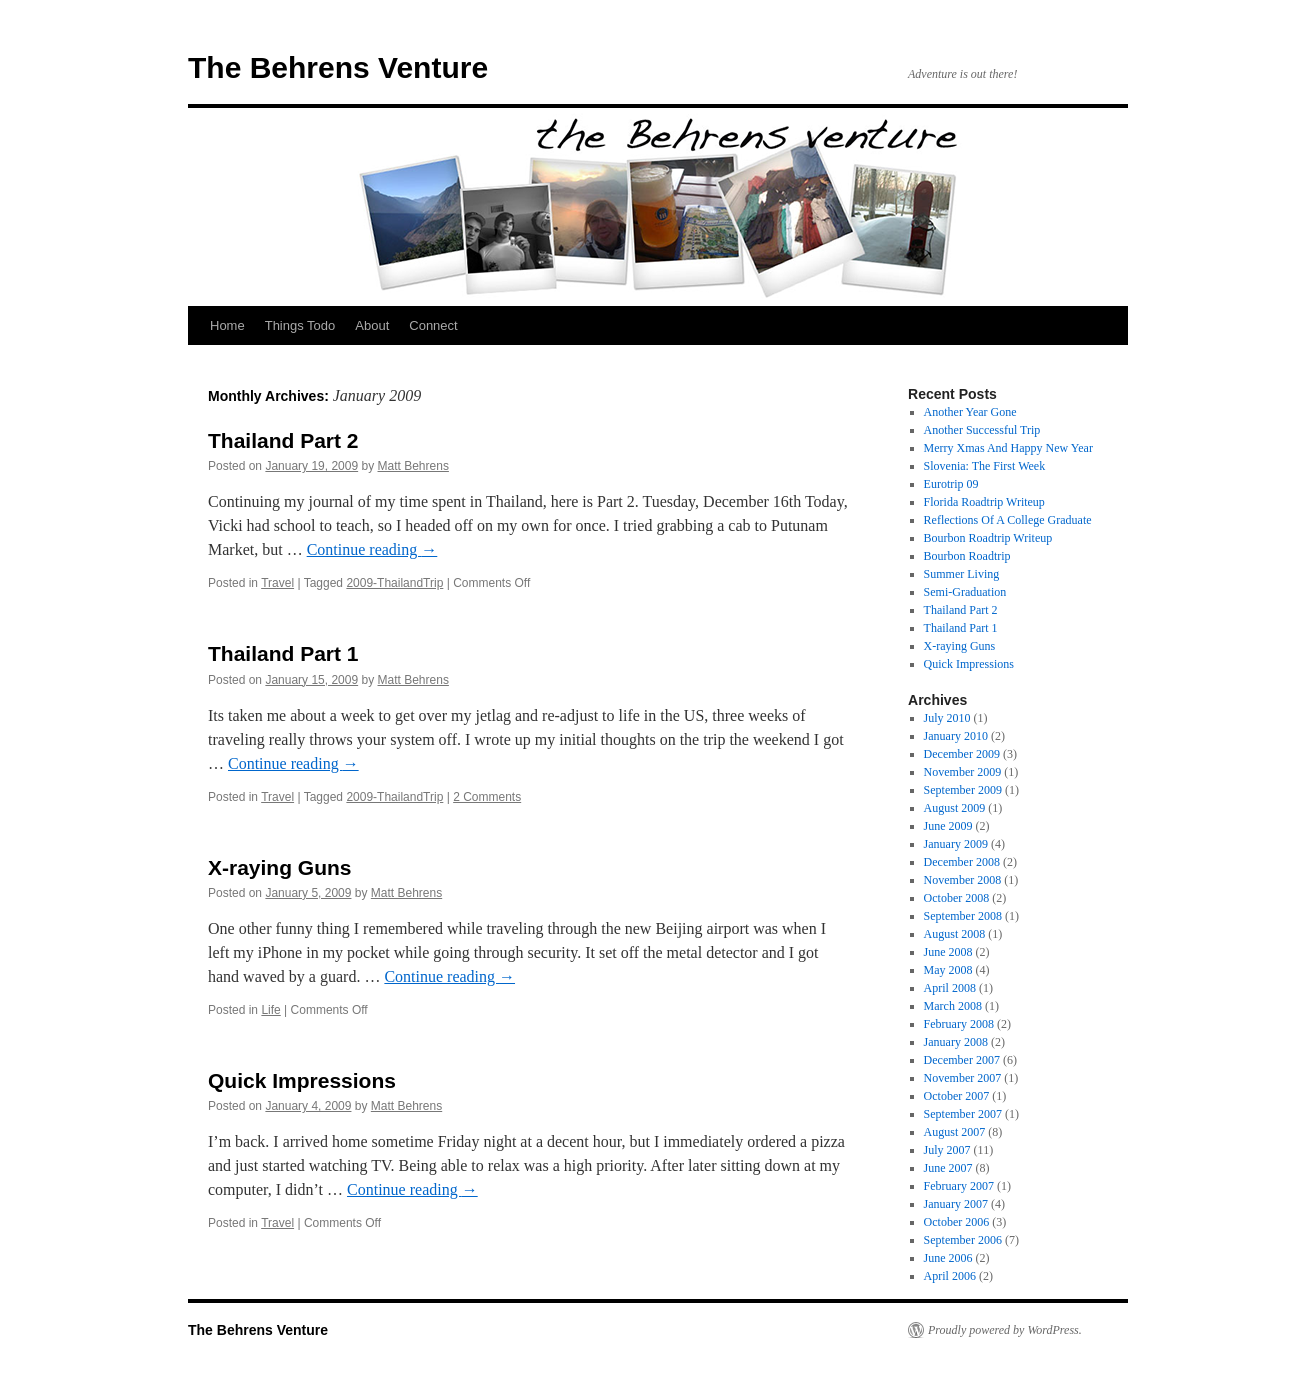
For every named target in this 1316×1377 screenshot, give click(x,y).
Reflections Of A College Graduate (1008, 520)
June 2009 (948, 826)
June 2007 (948, 1168)
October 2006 (957, 1222)
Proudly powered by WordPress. (1005, 1330)
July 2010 (947, 718)
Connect (433, 325)
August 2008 (955, 934)
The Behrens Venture (338, 67)
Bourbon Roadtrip (967, 556)
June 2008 (948, 952)
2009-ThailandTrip (394, 583)
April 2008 (950, 988)
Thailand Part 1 (283, 653)
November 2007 (963, 1078)
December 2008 (962, 862)
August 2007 (955, 1132)
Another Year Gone (970, 412)
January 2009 (956, 844)
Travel (277, 583)
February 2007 (959, 1186)
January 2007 (956, 1204)
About (372, 325)
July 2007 (947, 1150)
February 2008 (959, 1024)
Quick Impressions (302, 1080)
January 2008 (956, 1042)
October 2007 (957, 1096)
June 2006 (948, 1258)
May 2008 (948, 970)
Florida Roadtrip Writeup (984, 502)
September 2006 (963, 1240)
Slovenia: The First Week (985, 466)
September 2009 (963, 790)
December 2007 (962, 1060)
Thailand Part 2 (283, 440)
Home (227, 325)
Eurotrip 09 (951, 484)
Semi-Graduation (965, 592)
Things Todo (300, 325)
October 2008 (957, 898)
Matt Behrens (413, 466)
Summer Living (962, 574)
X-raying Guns (280, 867)
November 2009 (963, 772)
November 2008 (963, 880)
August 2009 (955, 808)
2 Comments (487, 797)
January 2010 (956, 736)
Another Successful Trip (982, 430)
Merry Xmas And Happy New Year (1008, 448)
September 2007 (963, 1114)
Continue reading (372, 549)
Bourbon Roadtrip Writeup (988, 538)
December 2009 (962, 754)
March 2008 (953, 1006)
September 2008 (963, 916)
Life (270, 1010)
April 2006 (950, 1276)
